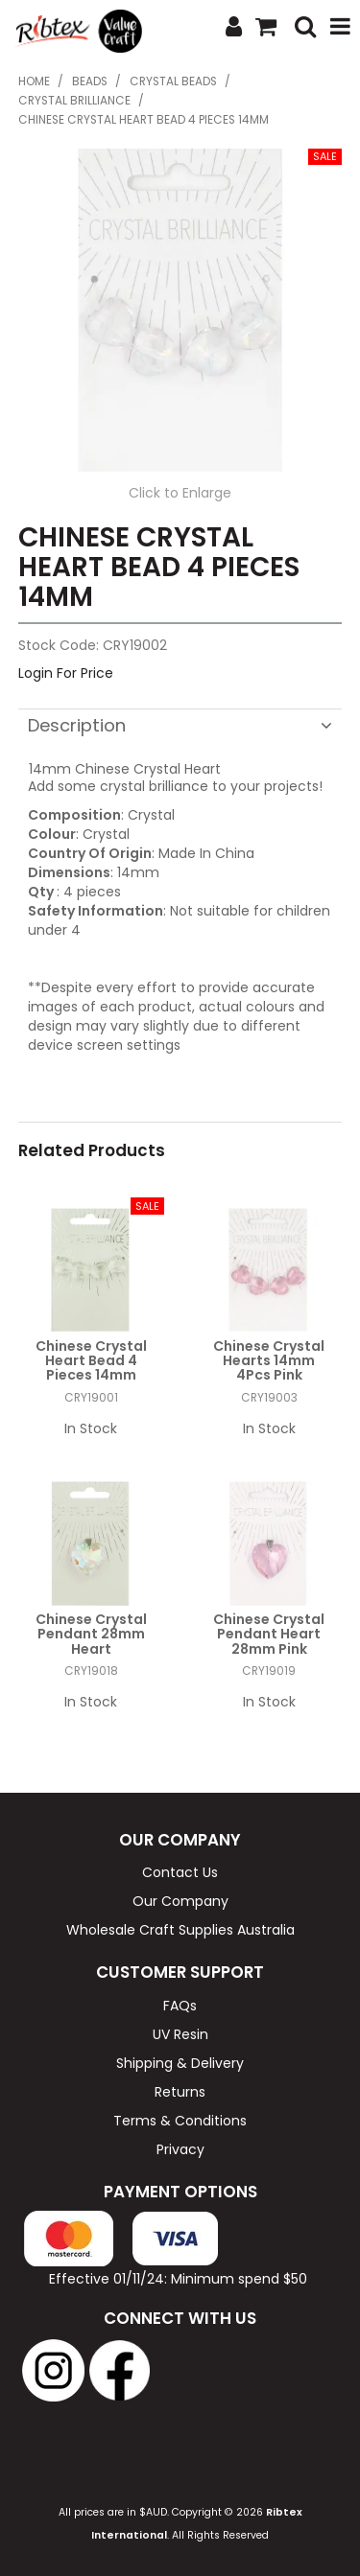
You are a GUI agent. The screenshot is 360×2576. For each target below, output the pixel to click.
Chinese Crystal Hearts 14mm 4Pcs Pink (268, 1360)
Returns (180, 2091)
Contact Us (180, 1872)
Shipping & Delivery (180, 2063)
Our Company (180, 1901)
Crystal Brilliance (74, 100)
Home (34, 81)
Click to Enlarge (180, 492)
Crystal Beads (173, 81)
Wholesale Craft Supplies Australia (180, 1929)
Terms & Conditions (180, 2120)
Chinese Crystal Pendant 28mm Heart (91, 1634)
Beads (90, 81)
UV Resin (180, 2034)
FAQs (180, 2005)
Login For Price (65, 673)
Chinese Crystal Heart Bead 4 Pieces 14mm (91, 1360)
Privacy (180, 2149)
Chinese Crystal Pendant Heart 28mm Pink (268, 1634)
